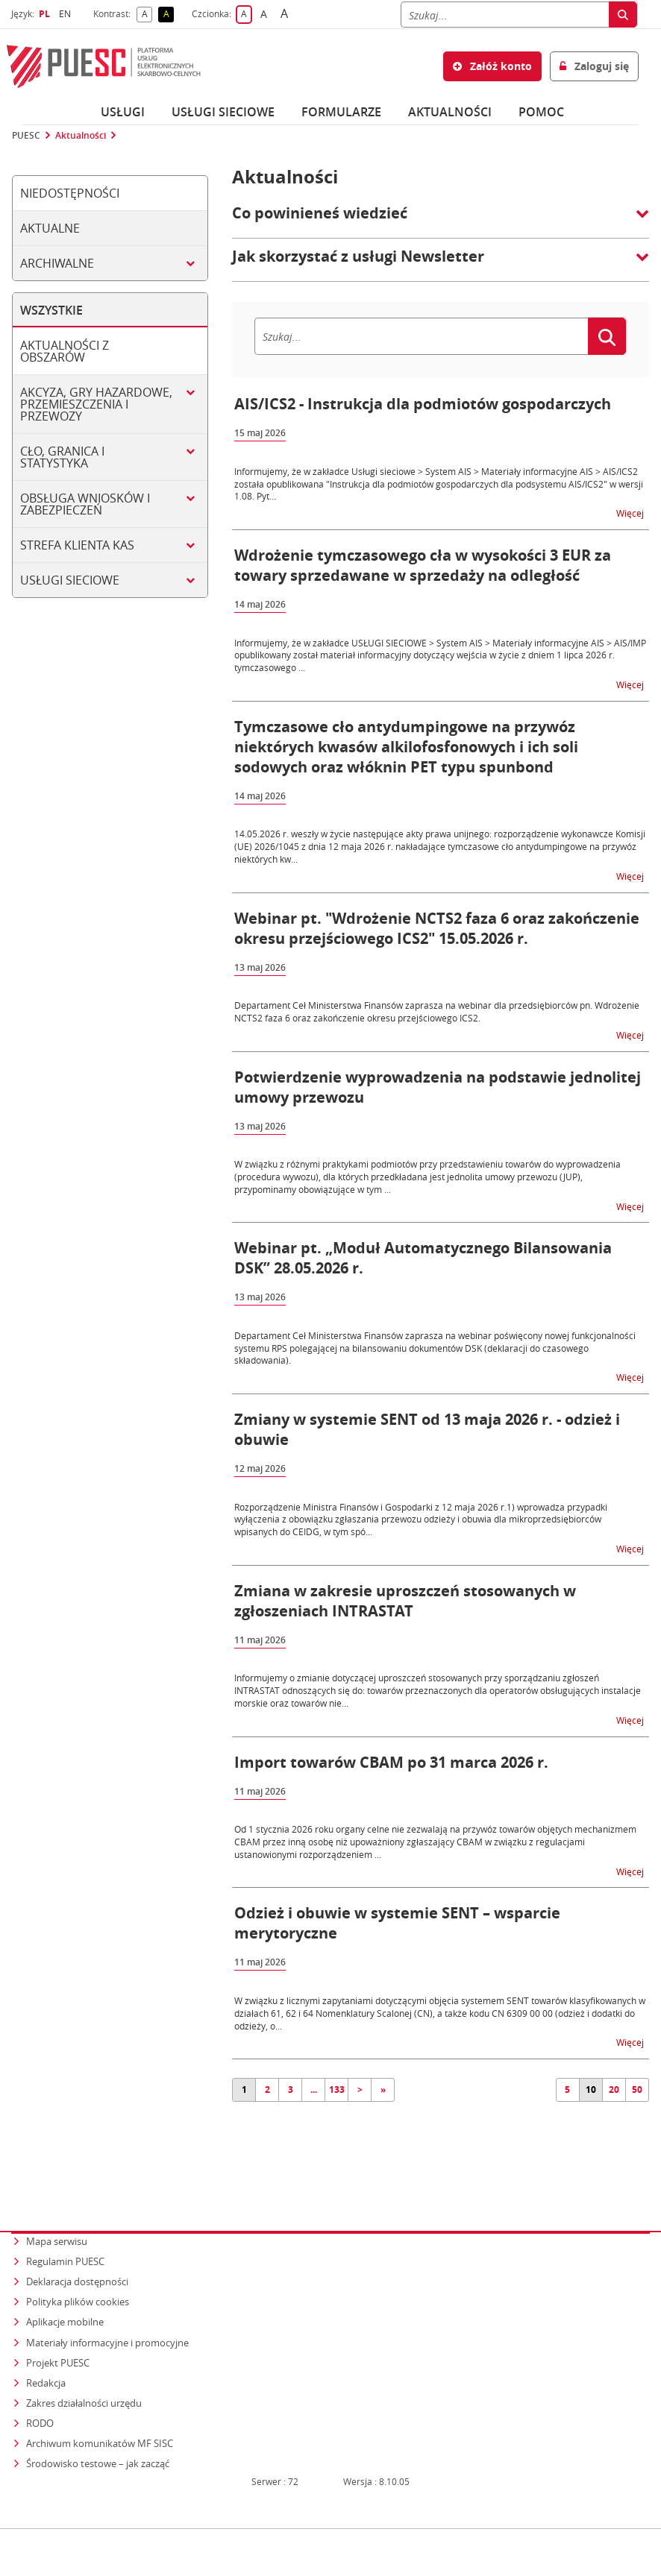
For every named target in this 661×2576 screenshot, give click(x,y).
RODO (40, 2395)
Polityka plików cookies (77, 2276)
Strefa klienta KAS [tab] (77, 545)
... (313, 2089)
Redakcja (46, 2355)
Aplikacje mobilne (65, 2295)
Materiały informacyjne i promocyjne (107, 2316)
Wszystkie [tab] (51, 310)
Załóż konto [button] (492, 66)
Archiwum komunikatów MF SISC (99, 2415)
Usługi (123, 112)
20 (614, 2089)
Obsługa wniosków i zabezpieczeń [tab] (85, 504)
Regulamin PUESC (65, 2236)
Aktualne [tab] (50, 228)
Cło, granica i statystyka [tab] (62, 457)
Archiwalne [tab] (57, 263)
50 (637, 2089)
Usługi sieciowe (223, 112)
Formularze (341, 112)
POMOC (541, 112)
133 (337, 2089)
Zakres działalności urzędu (85, 2375)
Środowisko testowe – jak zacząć (99, 2434)
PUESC (26, 136)
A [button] (147, 14)
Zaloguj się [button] (594, 66)
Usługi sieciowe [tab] (69, 580)
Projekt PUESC (58, 2335)
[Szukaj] (505, 14)
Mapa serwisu (56, 2216)
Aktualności (450, 112)
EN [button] (66, 13)
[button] (440, 221)
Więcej (631, 512)
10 (591, 2089)
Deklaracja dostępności (77, 2256)
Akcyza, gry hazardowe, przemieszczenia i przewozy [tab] (96, 404)
